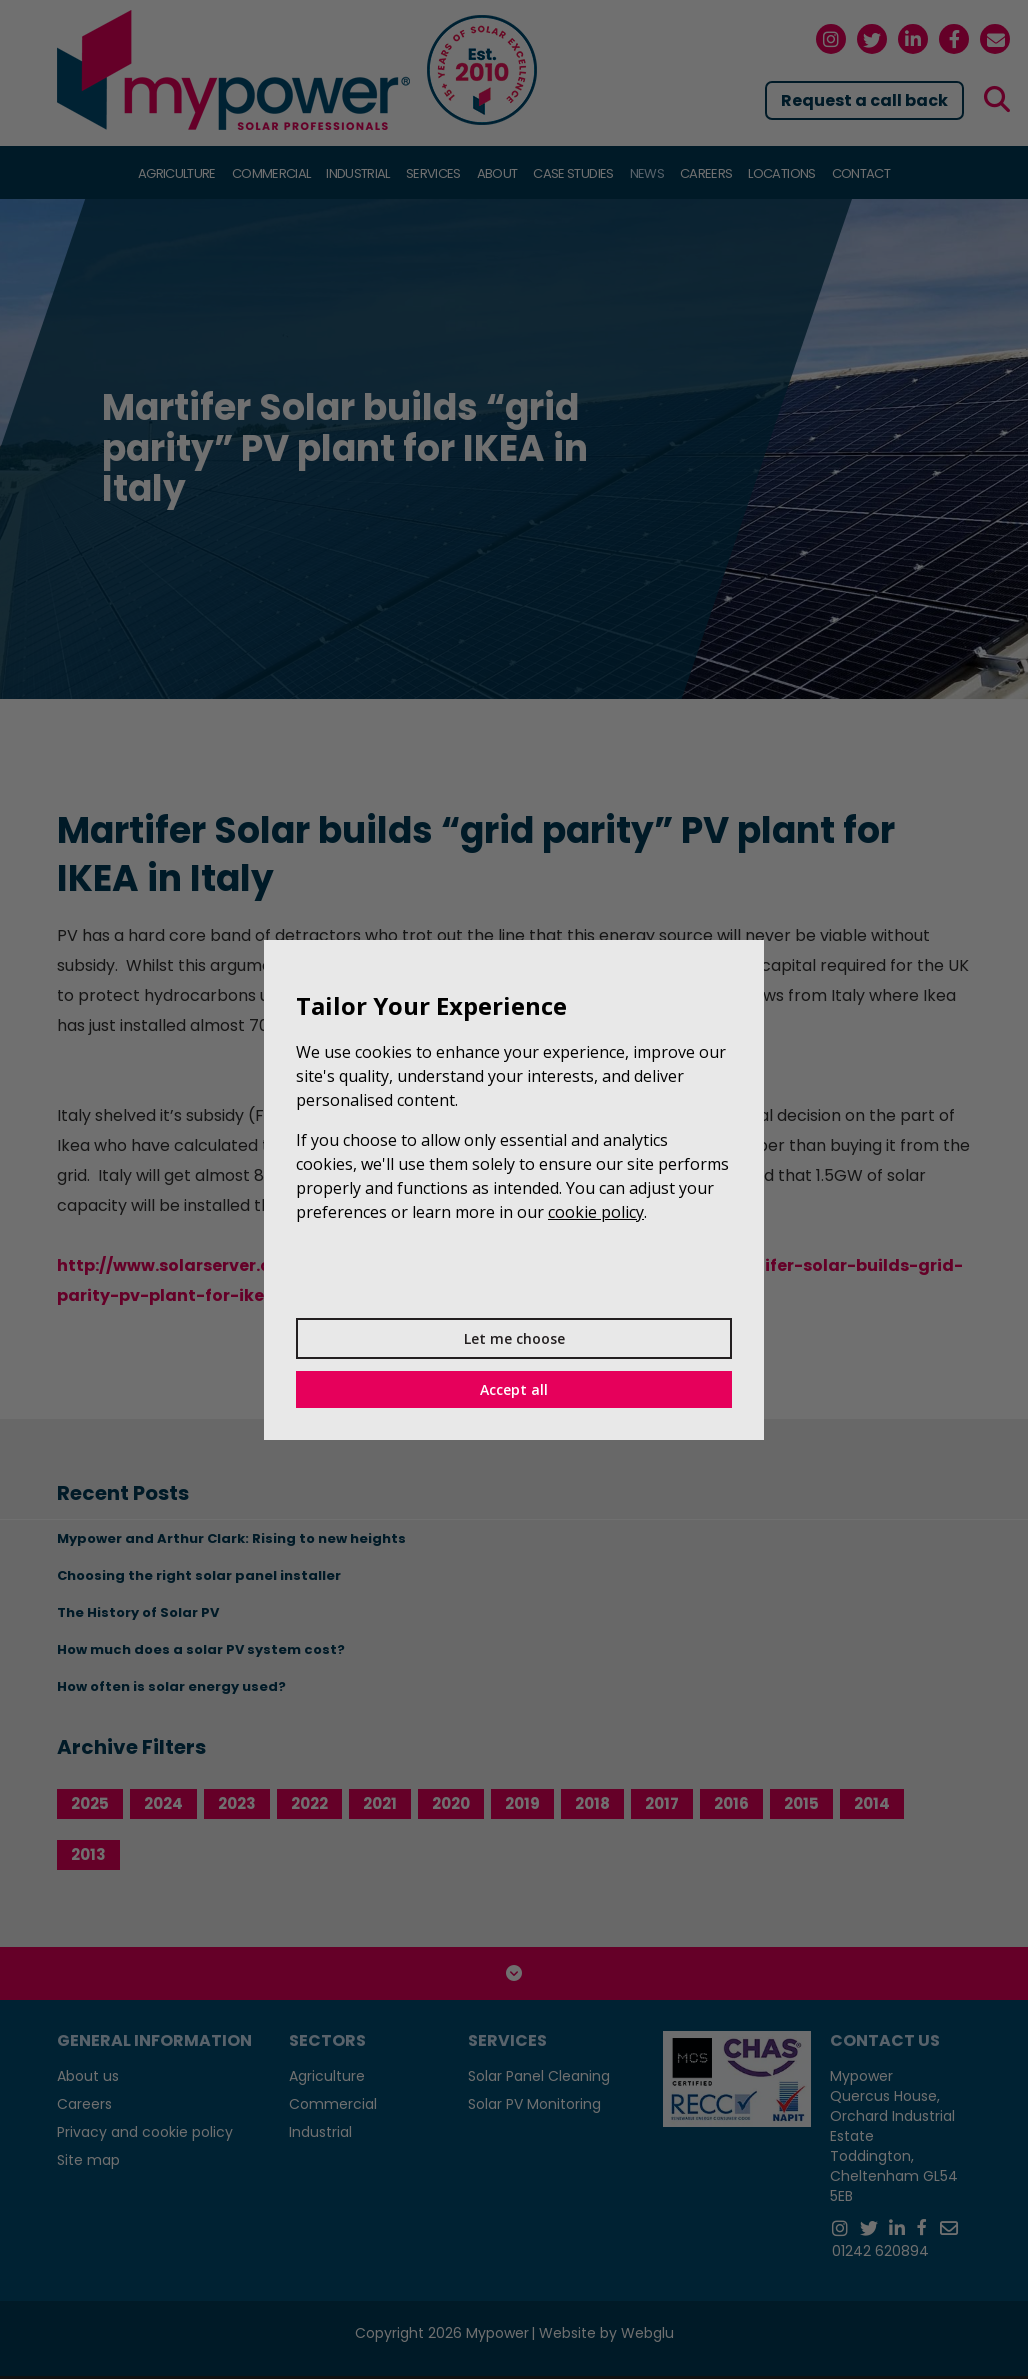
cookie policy (596, 1212)
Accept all (514, 1389)
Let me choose (514, 1338)
